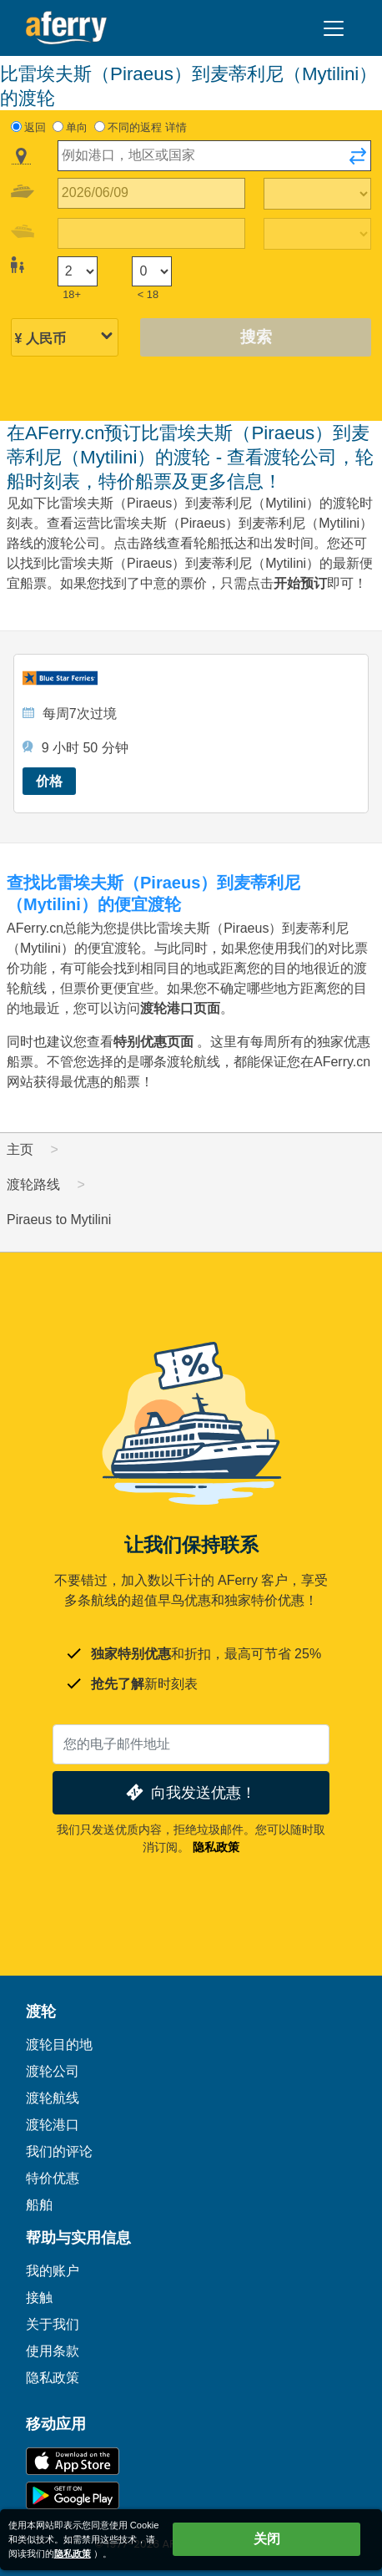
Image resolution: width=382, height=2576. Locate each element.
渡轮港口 (52, 2124)
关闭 (267, 2539)
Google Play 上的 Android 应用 (72, 2495)
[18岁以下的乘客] (152, 271)
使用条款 (52, 2351)
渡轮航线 (52, 2098)
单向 (77, 127)
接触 (39, 2297)
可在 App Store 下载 (72, 2461)
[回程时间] (318, 234)
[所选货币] (65, 338)
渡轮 (41, 2012)
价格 (49, 781)
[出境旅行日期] (151, 193)
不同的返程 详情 (147, 127)
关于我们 (52, 2324)
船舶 (39, 2204)
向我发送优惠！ (189, 1792)
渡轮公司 (52, 2071)
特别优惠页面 (153, 1042)
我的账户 (52, 2270)
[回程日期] (151, 233)
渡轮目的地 (59, 2044)
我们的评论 (59, 2151)
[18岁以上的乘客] (78, 271)
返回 (35, 127)
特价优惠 (52, 2178)
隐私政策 (216, 1847)
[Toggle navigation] (333, 28)
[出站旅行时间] (318, 194)
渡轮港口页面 (180, 1008)
